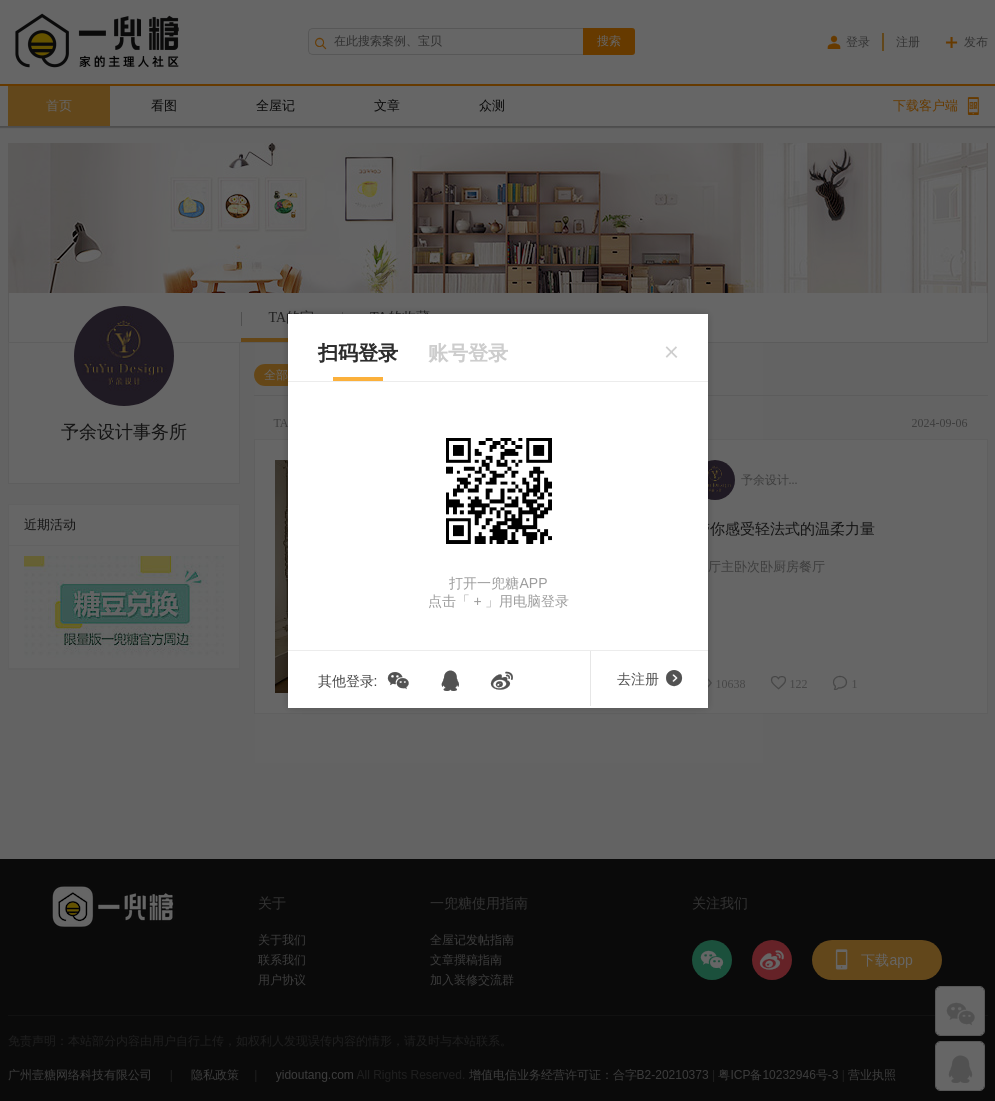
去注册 (649, 679)
